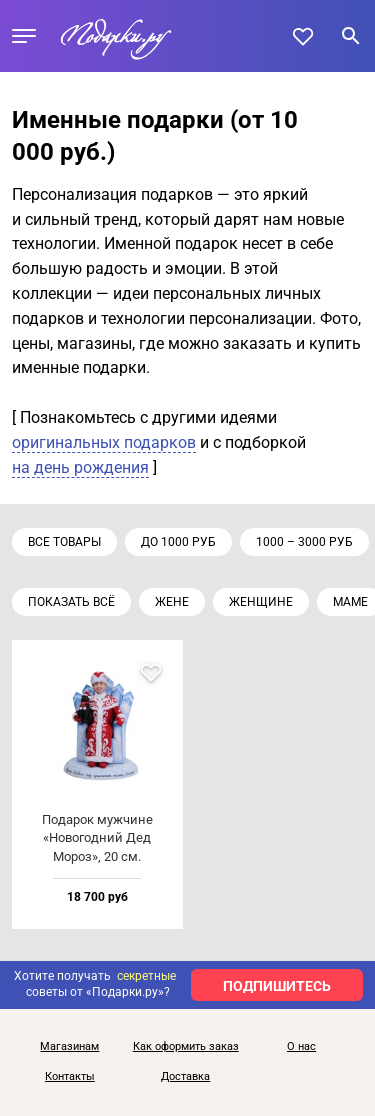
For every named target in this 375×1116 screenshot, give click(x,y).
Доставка (185, 1077)
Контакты (70, 1077)
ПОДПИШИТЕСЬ (277, 986)
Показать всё (71, 602)
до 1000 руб (178, 542)
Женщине (261, 602)
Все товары (64, 542)
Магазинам (69, 1047)
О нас (301, 1047)
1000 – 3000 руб (304, 542)
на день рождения (80, 467)
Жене (172, 602)
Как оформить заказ (186, 1047)
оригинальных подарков (104, 442)
